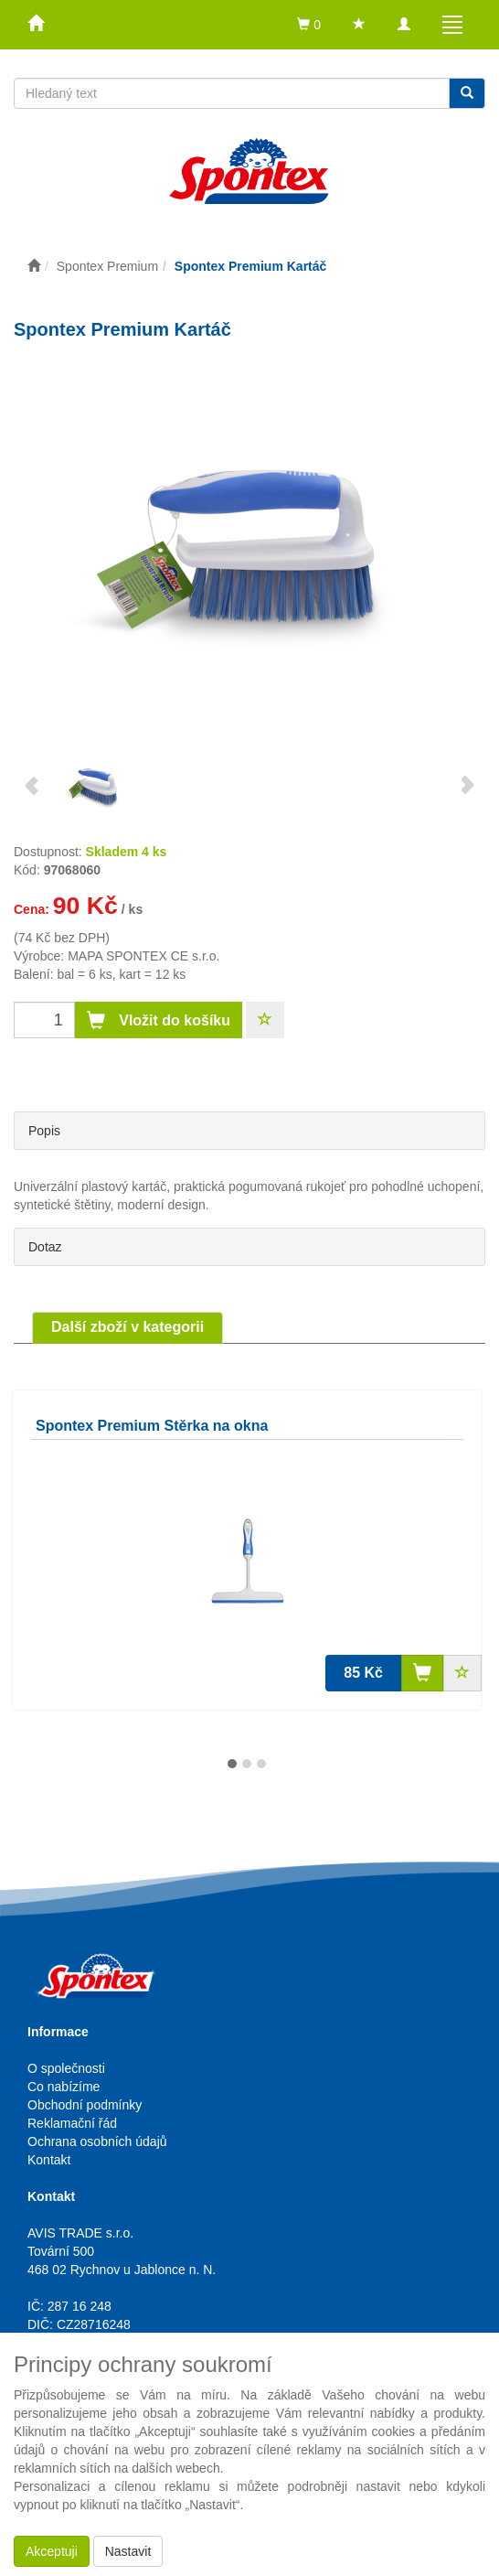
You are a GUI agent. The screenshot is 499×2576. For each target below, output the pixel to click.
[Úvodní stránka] (33, 266)
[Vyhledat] (467, 93)
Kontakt (48, 2159)
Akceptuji (52, 2551)
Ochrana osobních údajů (97, 2141)
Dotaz (45, 1247)
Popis (44, 1130)
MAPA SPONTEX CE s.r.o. (143, 956)
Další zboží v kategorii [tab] (127, 1327)
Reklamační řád (72, 2123)
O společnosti (66, 2068)
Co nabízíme (63, 2086)
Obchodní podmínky (84, 2105)
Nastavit (128, 2551)
